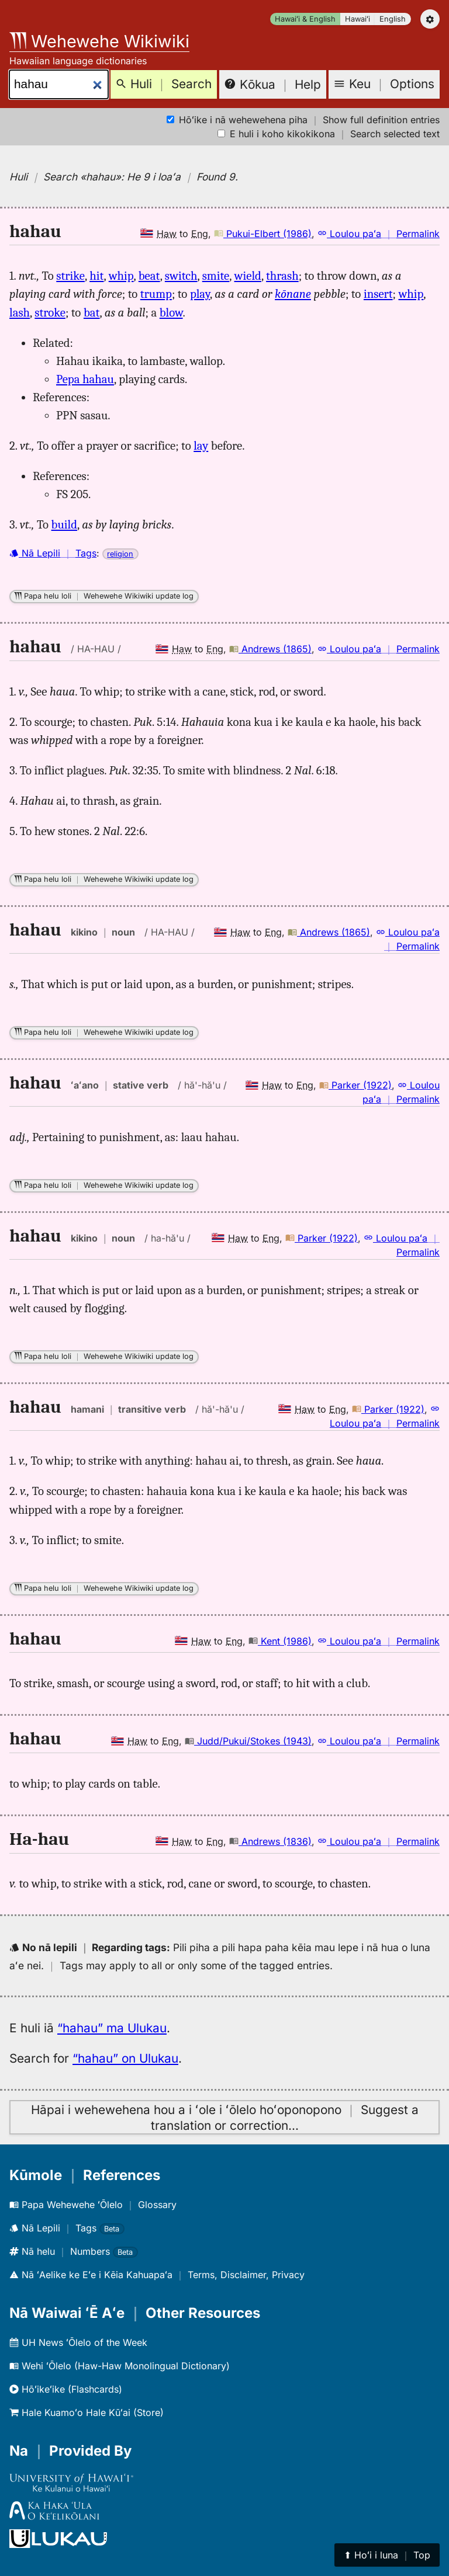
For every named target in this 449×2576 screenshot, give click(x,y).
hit (96, 276)
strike (70, 276)
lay (201, 446)
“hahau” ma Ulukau (112, 2028)
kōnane (293, 294)
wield (247, 276)
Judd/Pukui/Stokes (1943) (248, 1741)
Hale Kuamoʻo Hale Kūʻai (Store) (86, 2412)
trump (156, 294)
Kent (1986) (280, 1641)
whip (121, 276)
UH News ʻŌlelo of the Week (78, 2342)
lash (19, 312)
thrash (282, 276)
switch (181, 276)
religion (120, 554)
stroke (49, 312)
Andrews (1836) (270, 1841)
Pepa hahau (85, 379)
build (64, 524)
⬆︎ (387, 2555)
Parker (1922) (355, 1085)
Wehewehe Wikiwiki (99, 41)
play (200, 294)
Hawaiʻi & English (305, 19)
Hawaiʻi (357, 19)
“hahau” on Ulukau (125, 2058)
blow (171, 312)
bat (92, 312)
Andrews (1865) (270, 649)
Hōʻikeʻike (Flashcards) (65, 2389)
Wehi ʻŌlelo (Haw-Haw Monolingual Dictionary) (119, 2366)
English (392, 19)
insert (378, 294)
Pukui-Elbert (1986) (263, 233)
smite (216, 276)
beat (149, 276)
